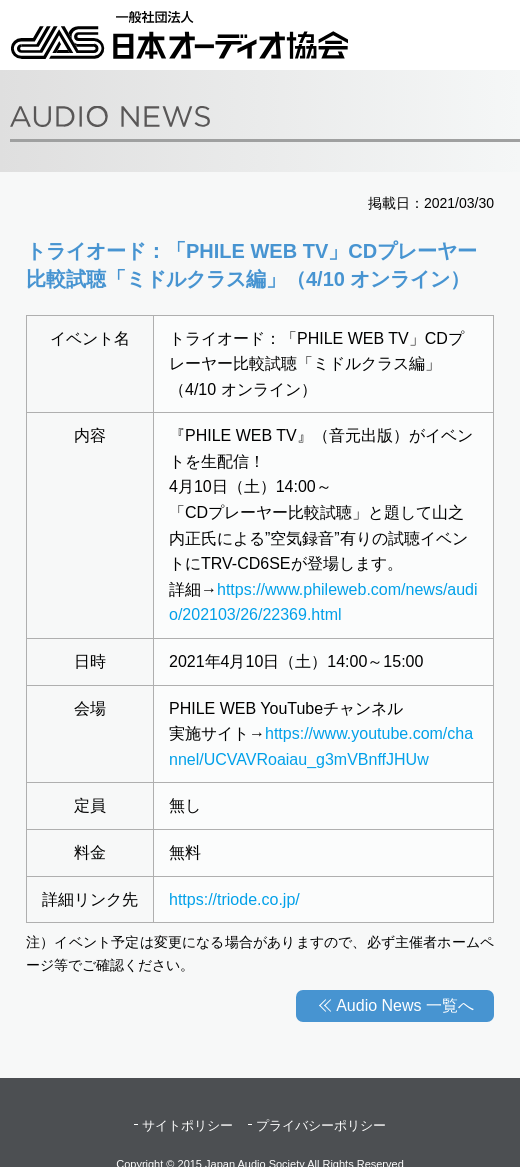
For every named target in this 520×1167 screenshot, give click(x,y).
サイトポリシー (187, 1125)
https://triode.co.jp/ (234, 899)
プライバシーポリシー (321, 1125)
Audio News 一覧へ (405, 1005)
